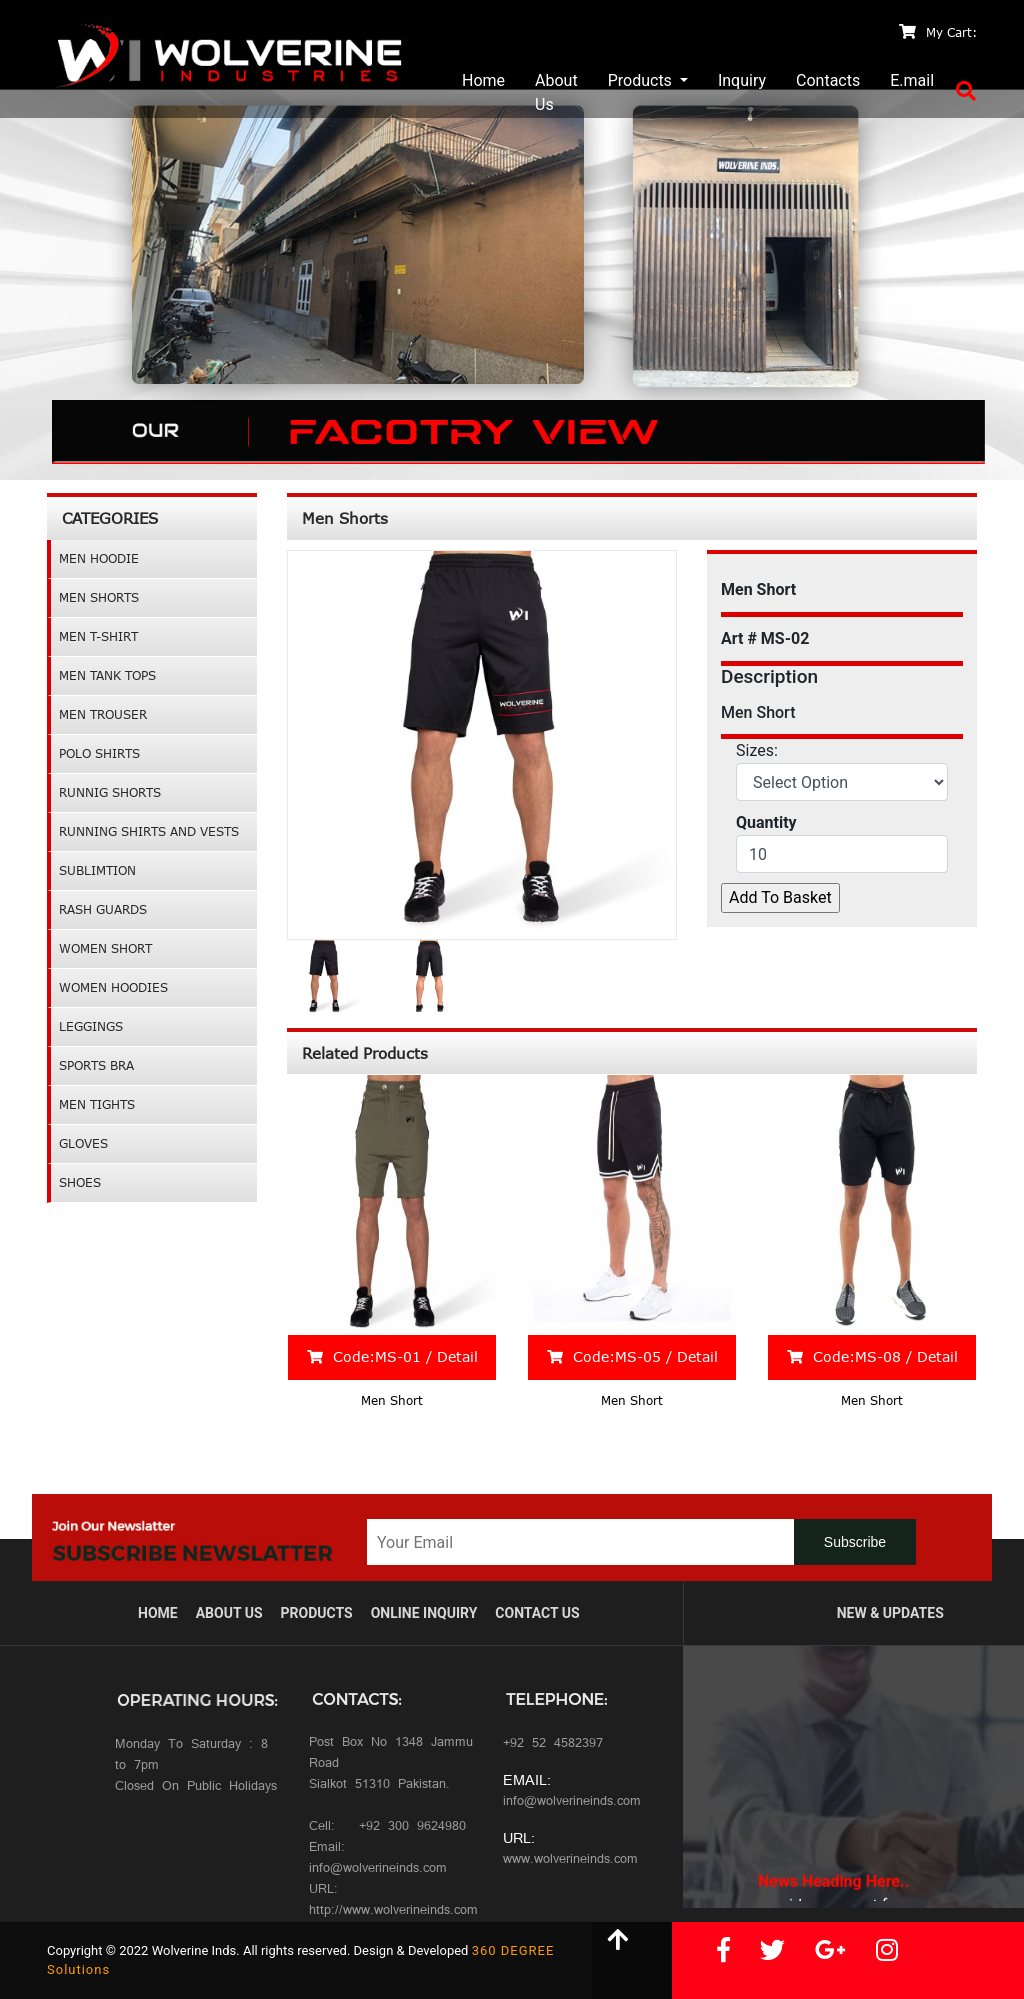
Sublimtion (97, 870)
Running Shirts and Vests (149, 831)
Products (642, 80)
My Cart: (938, 32)
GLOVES (83, 1143)
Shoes (80, 1182)
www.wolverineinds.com (570, 1860)
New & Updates (890, 1613)
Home (483, 80)
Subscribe (855, 1542)
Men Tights (97, 1104)
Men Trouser (103, 714)
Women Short (105, 948)
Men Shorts (99, 597)
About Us (556, 92)
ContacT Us (537, 1613)
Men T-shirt (98, 636)
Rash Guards (103, 909)
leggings (91, 1026)
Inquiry (742, 80)
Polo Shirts (99, 753)
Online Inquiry (424, 1613)
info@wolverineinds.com (572, 1802)
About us (229, 1613)
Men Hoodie (99, 558)
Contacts (828, 80)
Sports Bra (96, 1065)
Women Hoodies (113, 987)
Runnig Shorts (110, 792)
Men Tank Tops (107, 675)
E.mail (912, 80)
